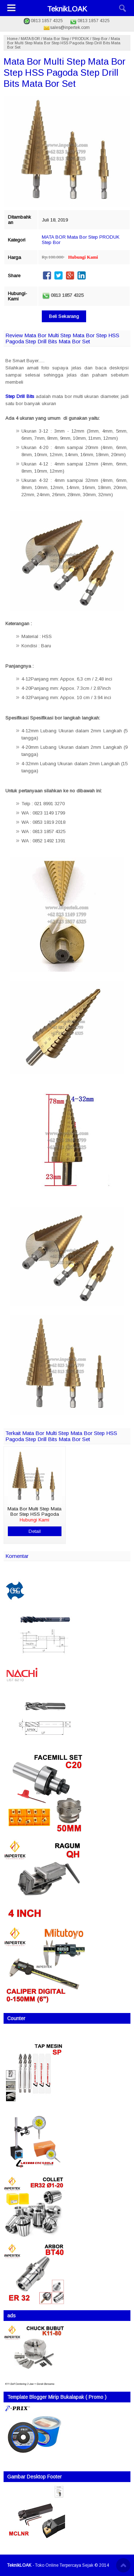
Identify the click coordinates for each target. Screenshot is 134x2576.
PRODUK (80, 38)
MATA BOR (30, 38)
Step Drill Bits (19, 396)
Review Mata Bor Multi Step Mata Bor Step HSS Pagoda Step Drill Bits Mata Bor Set (62, 338)
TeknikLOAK (67, 9)
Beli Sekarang (64, 316)
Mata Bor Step (56, 38)
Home (12, 38)
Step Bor (100, 38)
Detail (35, 1531)
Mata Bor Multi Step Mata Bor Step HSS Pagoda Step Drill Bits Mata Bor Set (64, 72)
